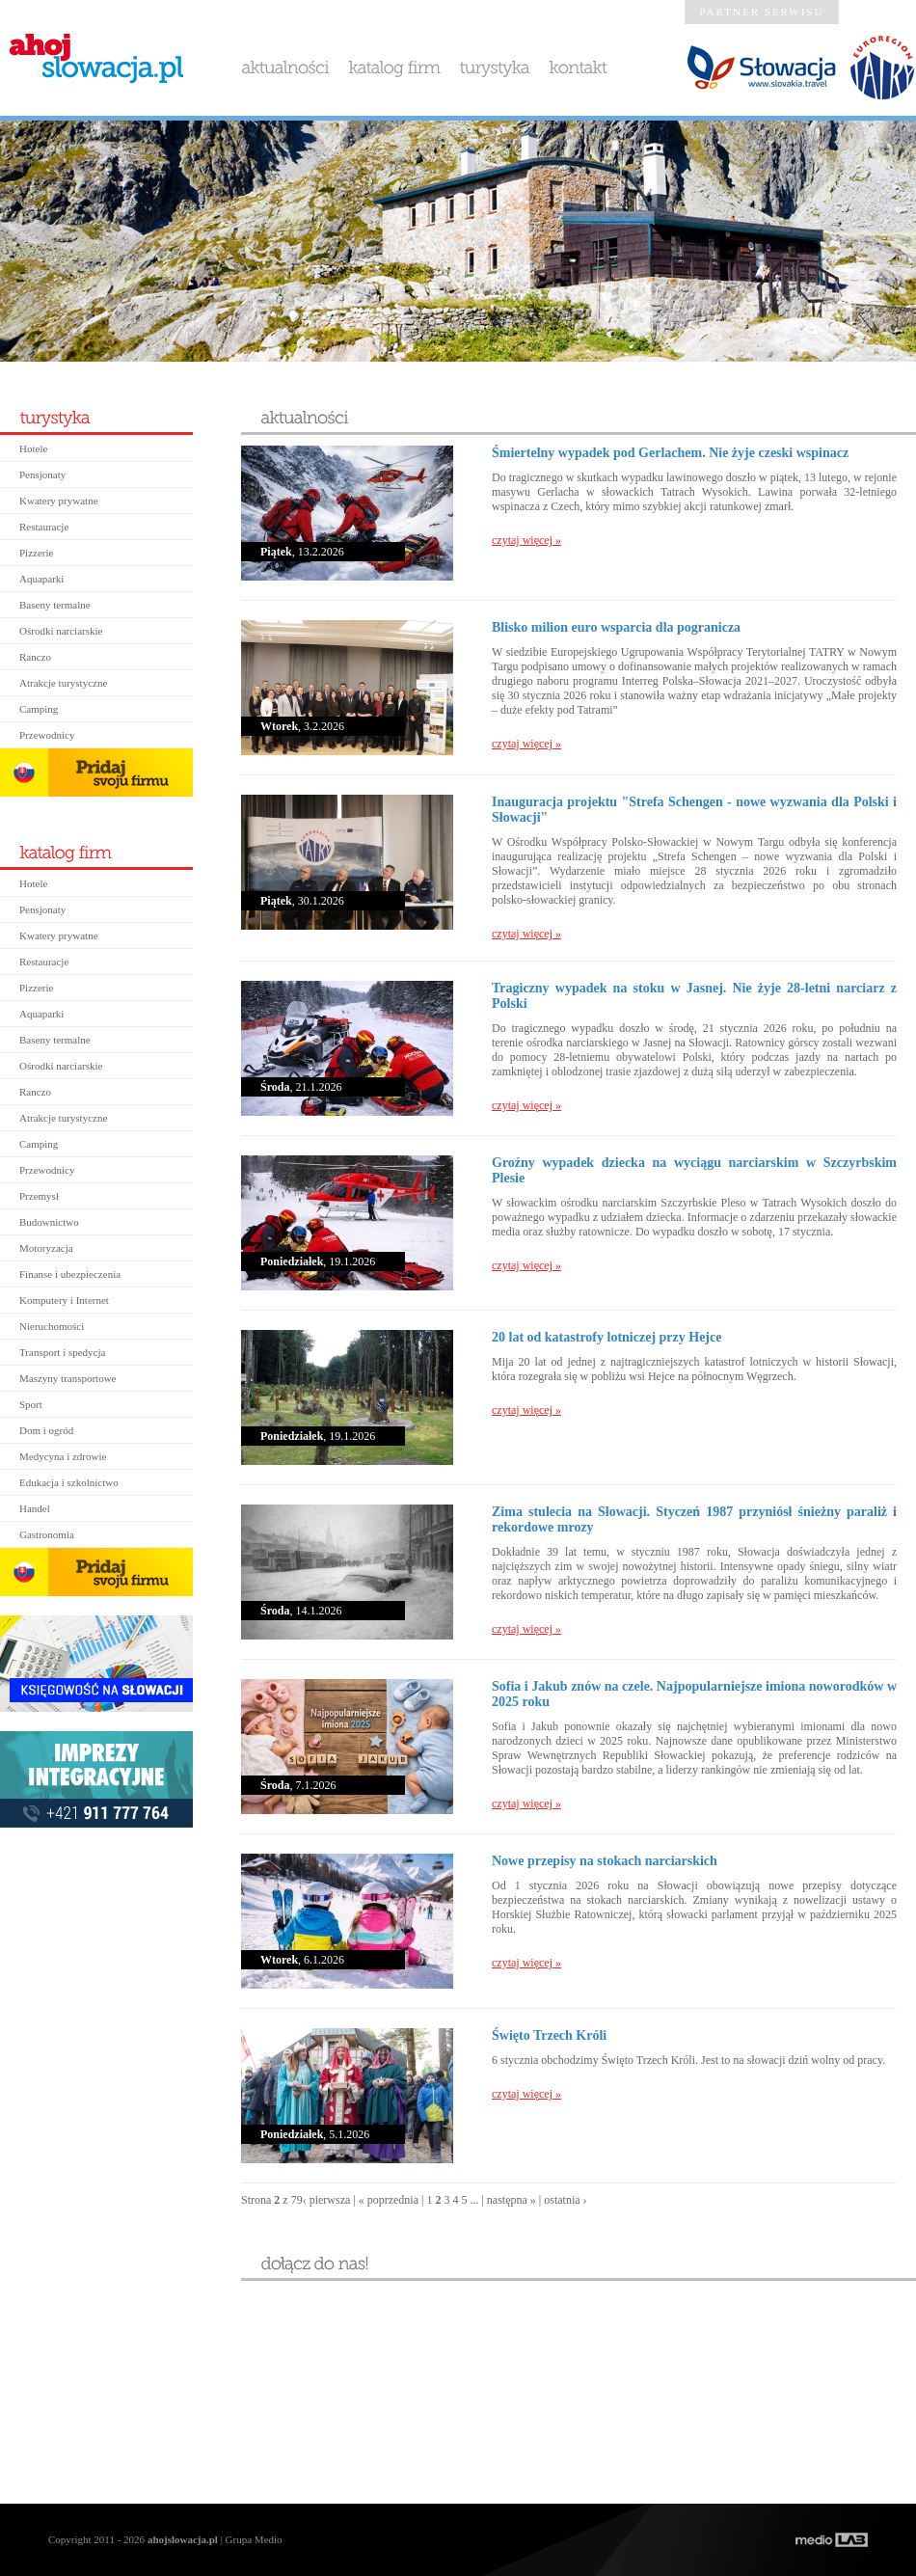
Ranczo (35, 657)
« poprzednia (388, 2200)
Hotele (33, 448)
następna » (511, 2200)
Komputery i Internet (64, 1300)
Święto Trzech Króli (549, 2035)
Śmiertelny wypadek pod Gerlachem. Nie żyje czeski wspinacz (670, 453)
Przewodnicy (46, 735)
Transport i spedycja (62, 1352)
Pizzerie (36, 552)
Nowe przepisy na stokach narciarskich (604, 1861)
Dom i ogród (46, 1430)
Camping (38, 709)
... (474, 2200)
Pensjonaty (42, 474)
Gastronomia (46, 1534)
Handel (34, 1508)
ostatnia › (565, 2200)
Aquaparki (41, 578)
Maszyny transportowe (68, 1378)
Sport (30, 1404)
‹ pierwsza (327, 2200)
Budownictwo (49, 1222)
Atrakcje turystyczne (63, 683)
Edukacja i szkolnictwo (69, 1482)
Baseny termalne (55, 604)
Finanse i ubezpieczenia (70, 1274)
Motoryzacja (46, 1248)
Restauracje (43, 526)
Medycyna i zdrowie (62, 1456)
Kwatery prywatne (58, 500)
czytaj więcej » (526, 540)
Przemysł (39, 1196)
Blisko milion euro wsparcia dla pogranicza (616, 627)
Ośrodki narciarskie (60, 631)
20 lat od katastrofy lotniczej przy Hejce (606, 1337)
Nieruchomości (51, 1326)
